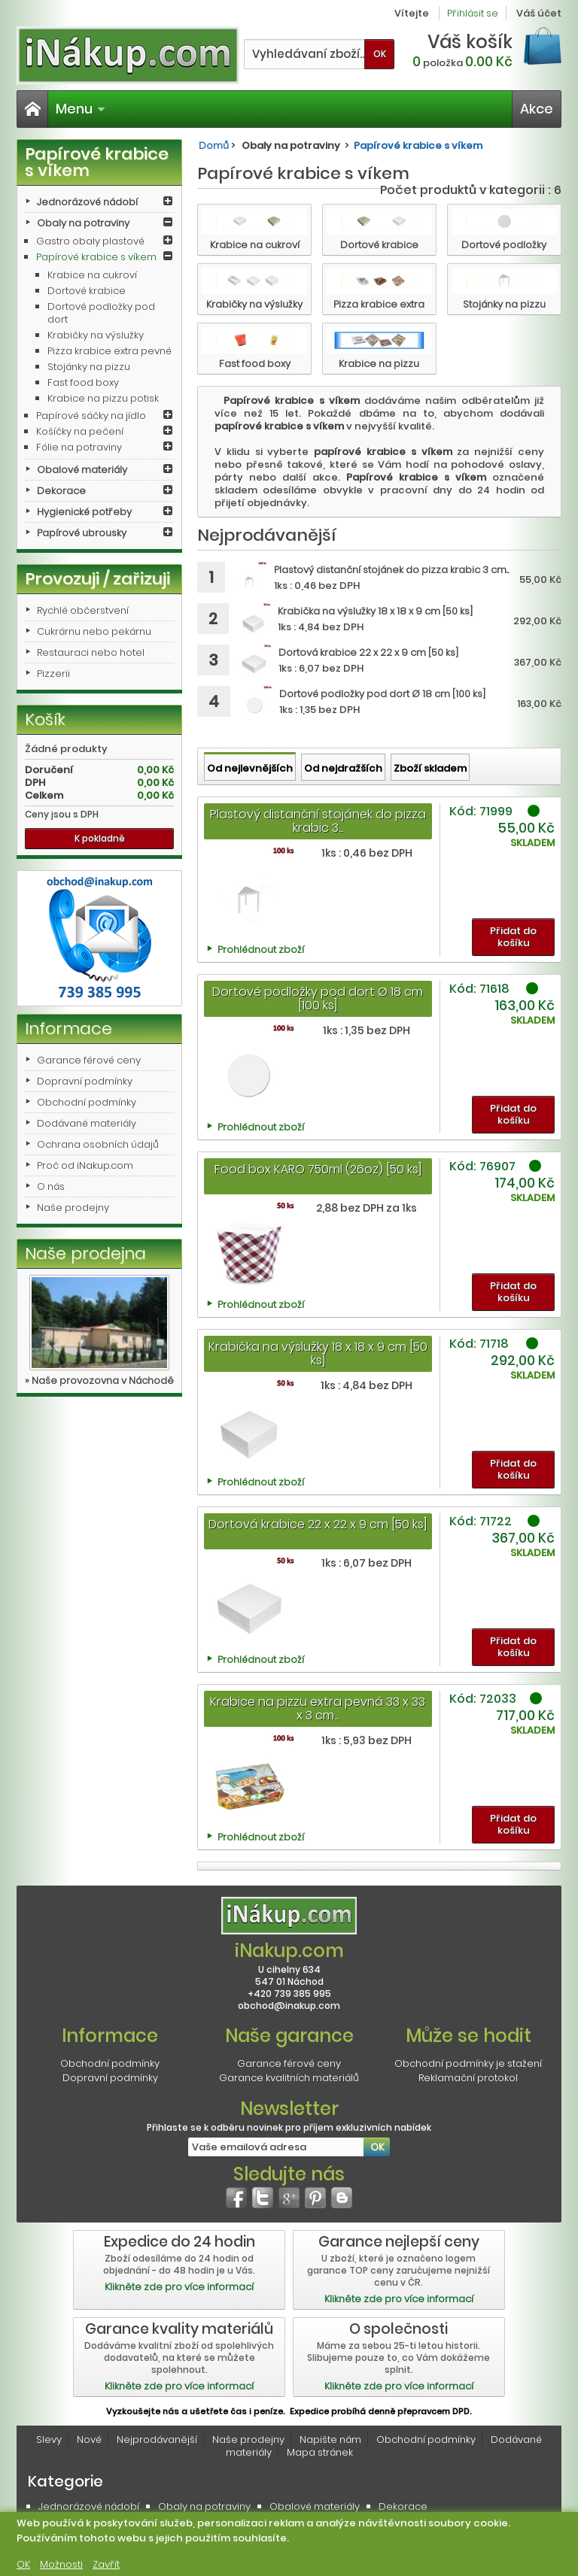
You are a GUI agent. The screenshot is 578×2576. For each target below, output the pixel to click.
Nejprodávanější (157, 2439)
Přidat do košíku (513, 937)
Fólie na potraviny (79, 447)
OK (23, 2564)
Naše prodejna (85, 1253)
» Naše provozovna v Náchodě (99, 1380)
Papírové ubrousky (81, 533)
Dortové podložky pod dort (101, 312)
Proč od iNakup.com (85, 1165)
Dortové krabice (86, 291)
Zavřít (106, 2564)
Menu (80, 108)
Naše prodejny (73, 1207)
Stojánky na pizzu (88, 367)
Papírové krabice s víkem (96, 257)
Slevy (49, 2439)
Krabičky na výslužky (95, 335)
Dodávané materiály (86, 1123)
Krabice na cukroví (92, 275)
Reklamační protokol (468, 2078)
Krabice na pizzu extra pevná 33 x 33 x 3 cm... (317, 1708)
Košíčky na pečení (79, 431)
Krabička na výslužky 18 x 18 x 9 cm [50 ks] (317, 1353)
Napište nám (330, 2439)
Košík (45, 719)
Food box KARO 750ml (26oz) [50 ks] (317, 1169)
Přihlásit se (472, 13)
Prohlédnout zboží (261, 949)
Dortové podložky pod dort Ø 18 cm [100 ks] (317, 998)
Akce (536, 108)
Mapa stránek (320, 2452)
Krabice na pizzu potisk (103, 398)
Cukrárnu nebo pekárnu (94, 631)
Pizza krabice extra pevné (109, 351)
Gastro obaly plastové (90, 241)
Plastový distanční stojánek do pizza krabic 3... (318, 821)
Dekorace (61, 491)
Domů (214, 145)
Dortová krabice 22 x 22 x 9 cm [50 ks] (317, 1524)
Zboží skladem (430, 768)
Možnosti (61, 2564)
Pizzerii (53, 673)
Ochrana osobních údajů (98, 1144)
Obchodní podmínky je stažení (468, 2063)
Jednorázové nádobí (87, 202)
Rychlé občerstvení (83, 610)
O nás (51, 1186)
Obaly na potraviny (83, 223)
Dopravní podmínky (84, 1081)
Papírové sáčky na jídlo (91, 415)
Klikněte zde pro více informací (179, 2287)
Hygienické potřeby (84, 512)
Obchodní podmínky (86, 1102)
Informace (68, 1028)
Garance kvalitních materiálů (289, 2078)
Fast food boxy (83, 382)
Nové (89, 2439)
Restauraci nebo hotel (90, 652)
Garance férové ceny (89, 1060)
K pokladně (100, 838)
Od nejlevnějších (250, 768)
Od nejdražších (343, 768)
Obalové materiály (82, 470)
